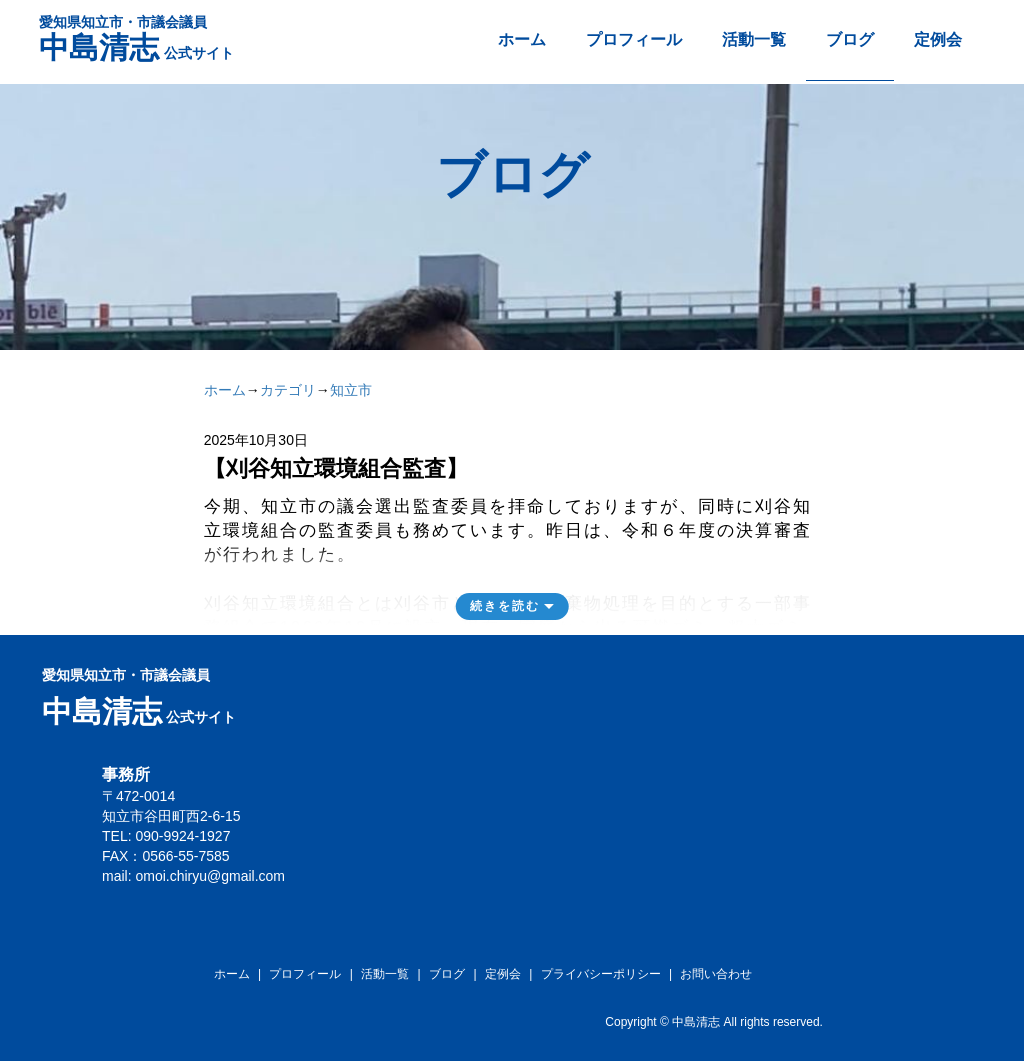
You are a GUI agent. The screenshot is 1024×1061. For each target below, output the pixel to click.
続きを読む (505, 606)
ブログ (850, 39)
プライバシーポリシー (601, 974)
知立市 (351, 390)
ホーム (522, 39)
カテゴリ (288, 390)
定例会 (938, 39)
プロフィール (634, 39)
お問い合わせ (716, 974)
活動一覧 (754, 39)
